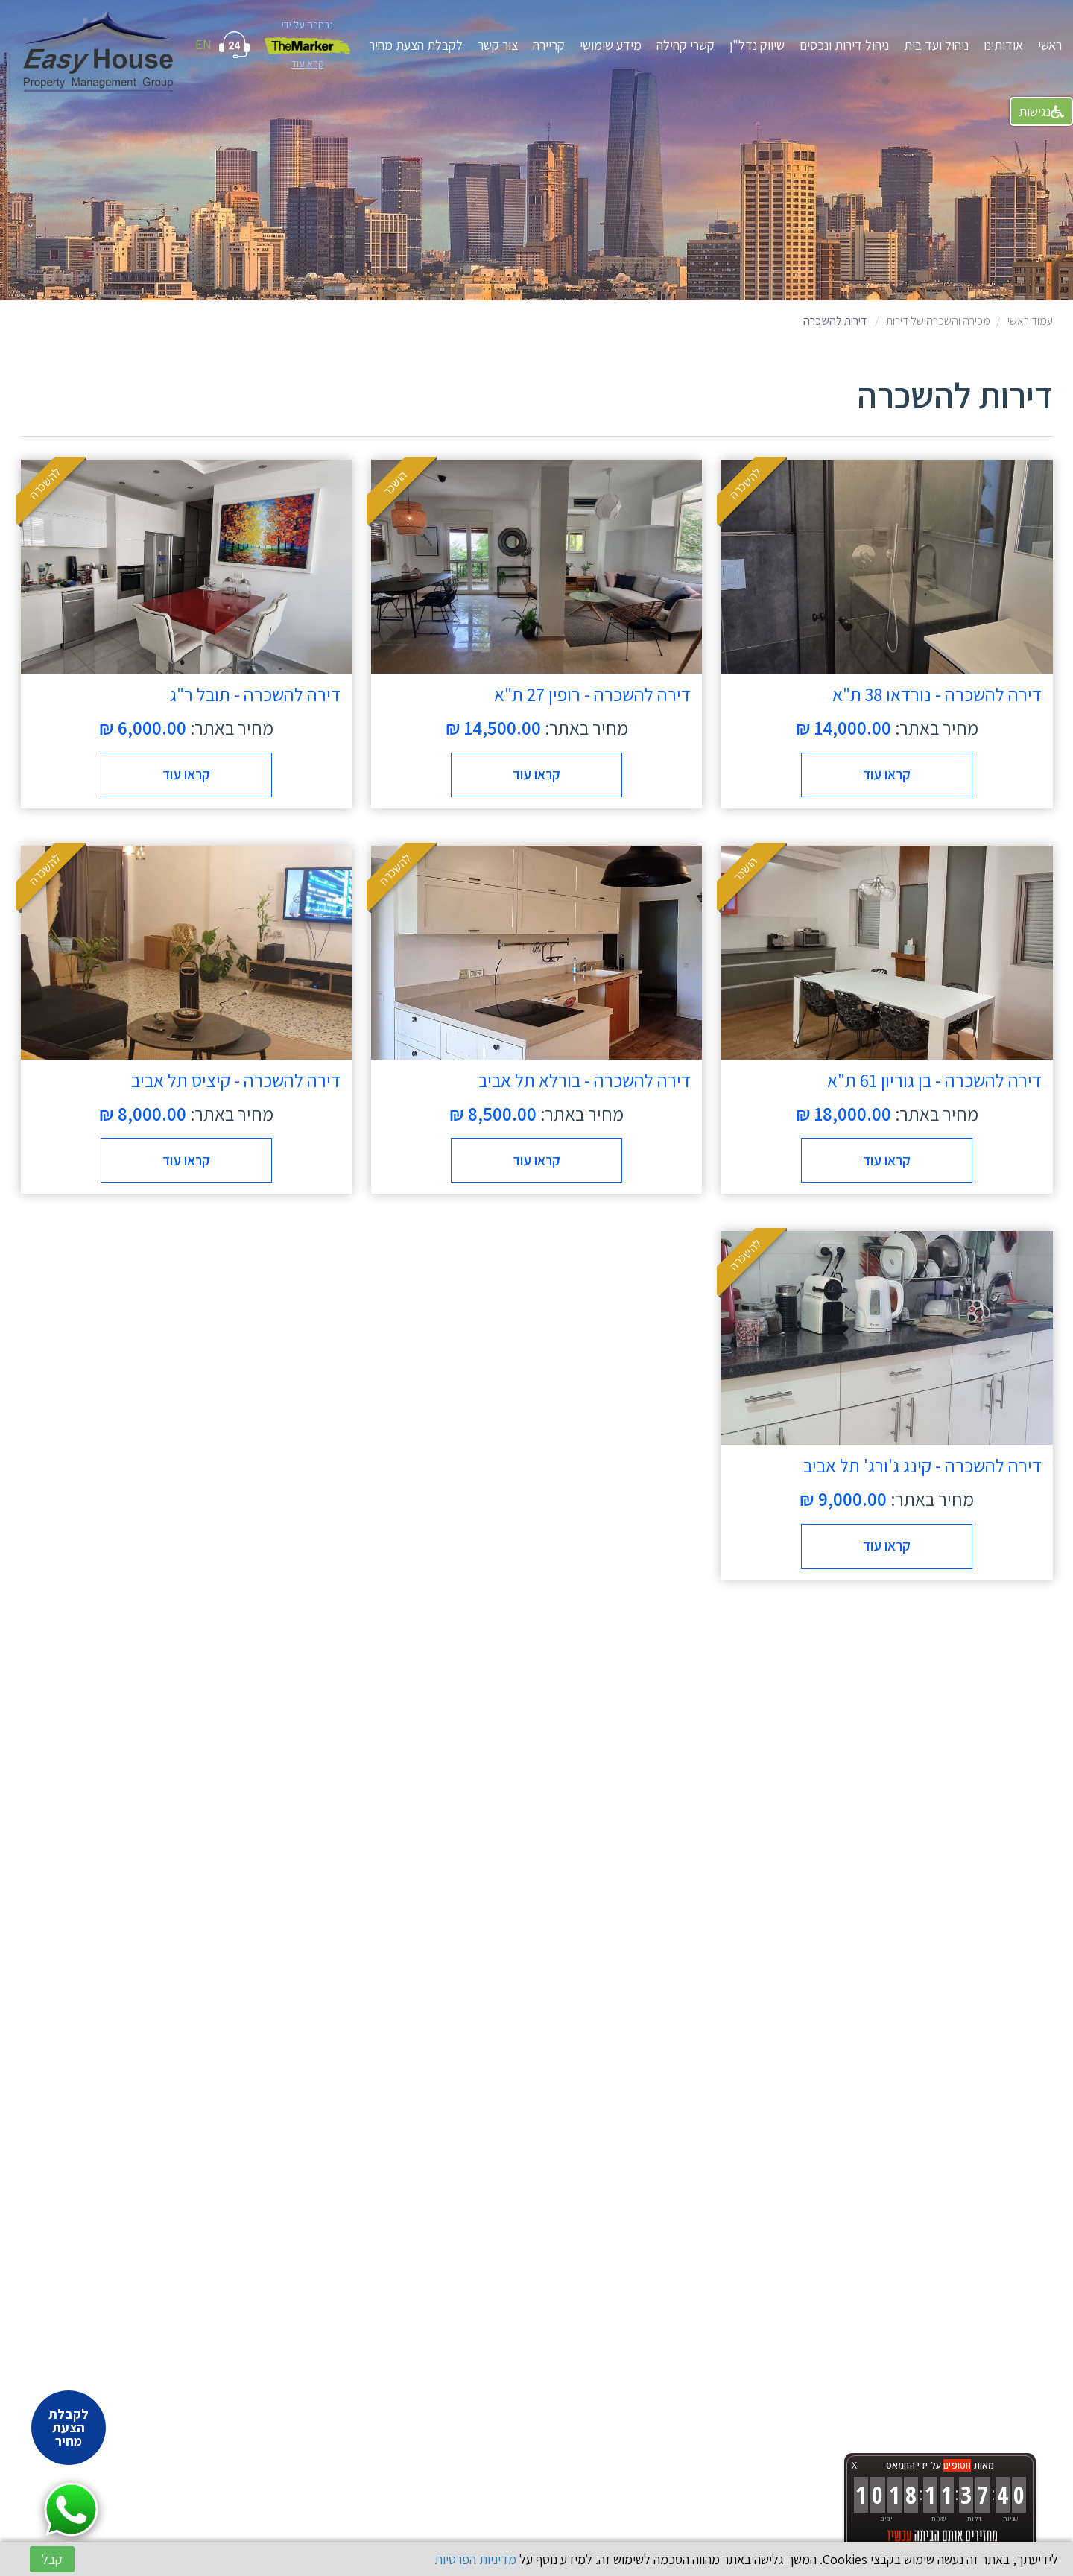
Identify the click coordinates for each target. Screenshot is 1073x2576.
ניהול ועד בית (936, 45)
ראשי (1050, 45)
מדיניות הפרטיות (475, 2559)
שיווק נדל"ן (757, 45)
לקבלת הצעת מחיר (416, 45)
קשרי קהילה (685, 45)
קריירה (549, 45)
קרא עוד (307, 63)
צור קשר (498, 45)
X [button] (854, 2465)
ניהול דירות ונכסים (844, 45)
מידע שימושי (611, 45)
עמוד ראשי (1030, 321)
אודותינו (1003, 45)
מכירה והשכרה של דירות (938, 321)
